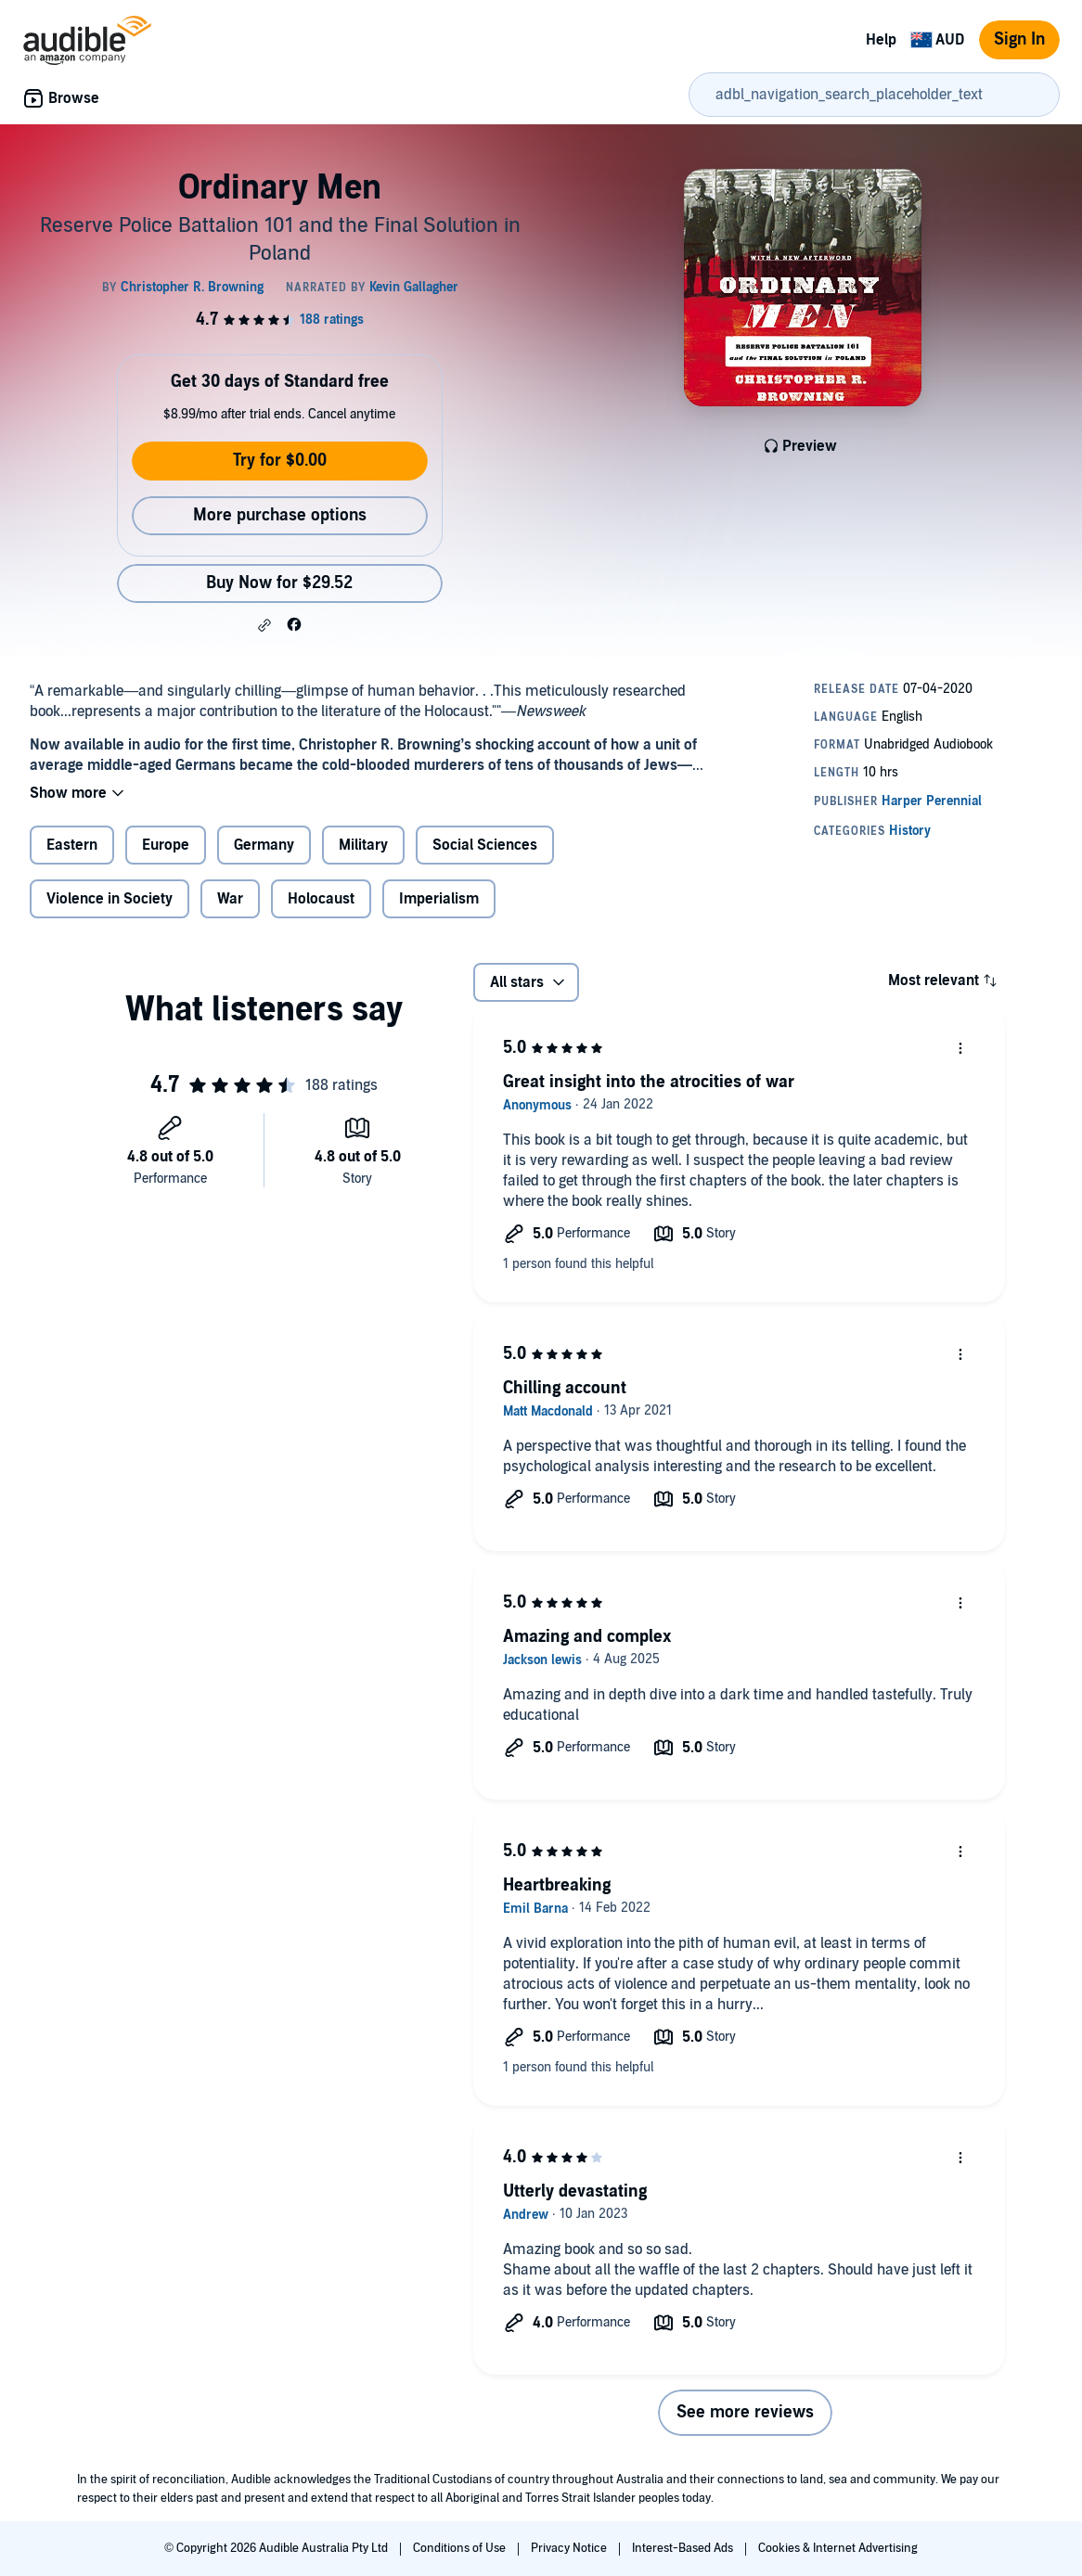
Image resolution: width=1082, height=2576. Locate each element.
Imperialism (439, 899)
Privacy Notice (570, 2548)
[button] (264, 625)
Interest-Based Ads (684, 2548)
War (230, 899)
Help (881, 40)
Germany (264, 845)
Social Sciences (484, 845)
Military (363, 845)
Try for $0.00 (280, 460)
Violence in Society (109, 899)
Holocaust (321, 899)
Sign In (1019, 39)
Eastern (71, 845)
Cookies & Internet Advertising (838, 2548)
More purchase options (280, 515)
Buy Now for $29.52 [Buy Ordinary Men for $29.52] (279, 583)
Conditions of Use (461, 2548)
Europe (165, 845)
